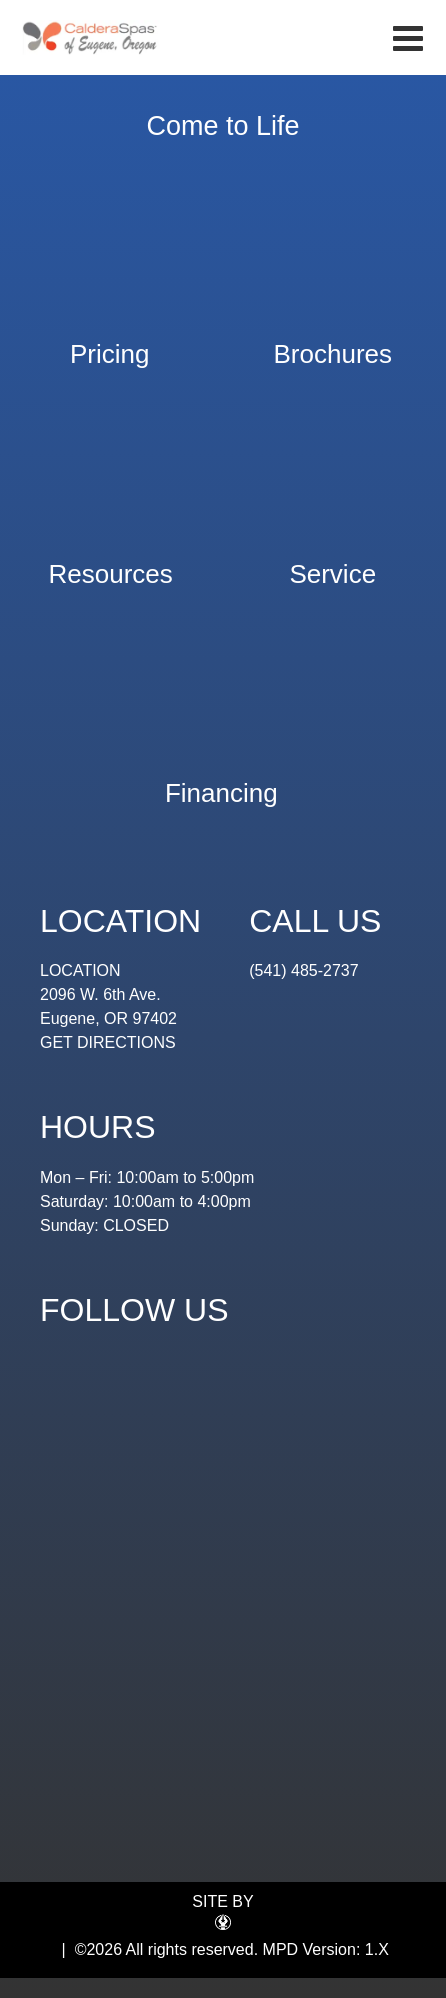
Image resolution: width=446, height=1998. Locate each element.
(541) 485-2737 (303, 970)
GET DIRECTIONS (108, 1042)
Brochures (333, 344)
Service (332, 564)
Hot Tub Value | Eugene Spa (90, 37)
